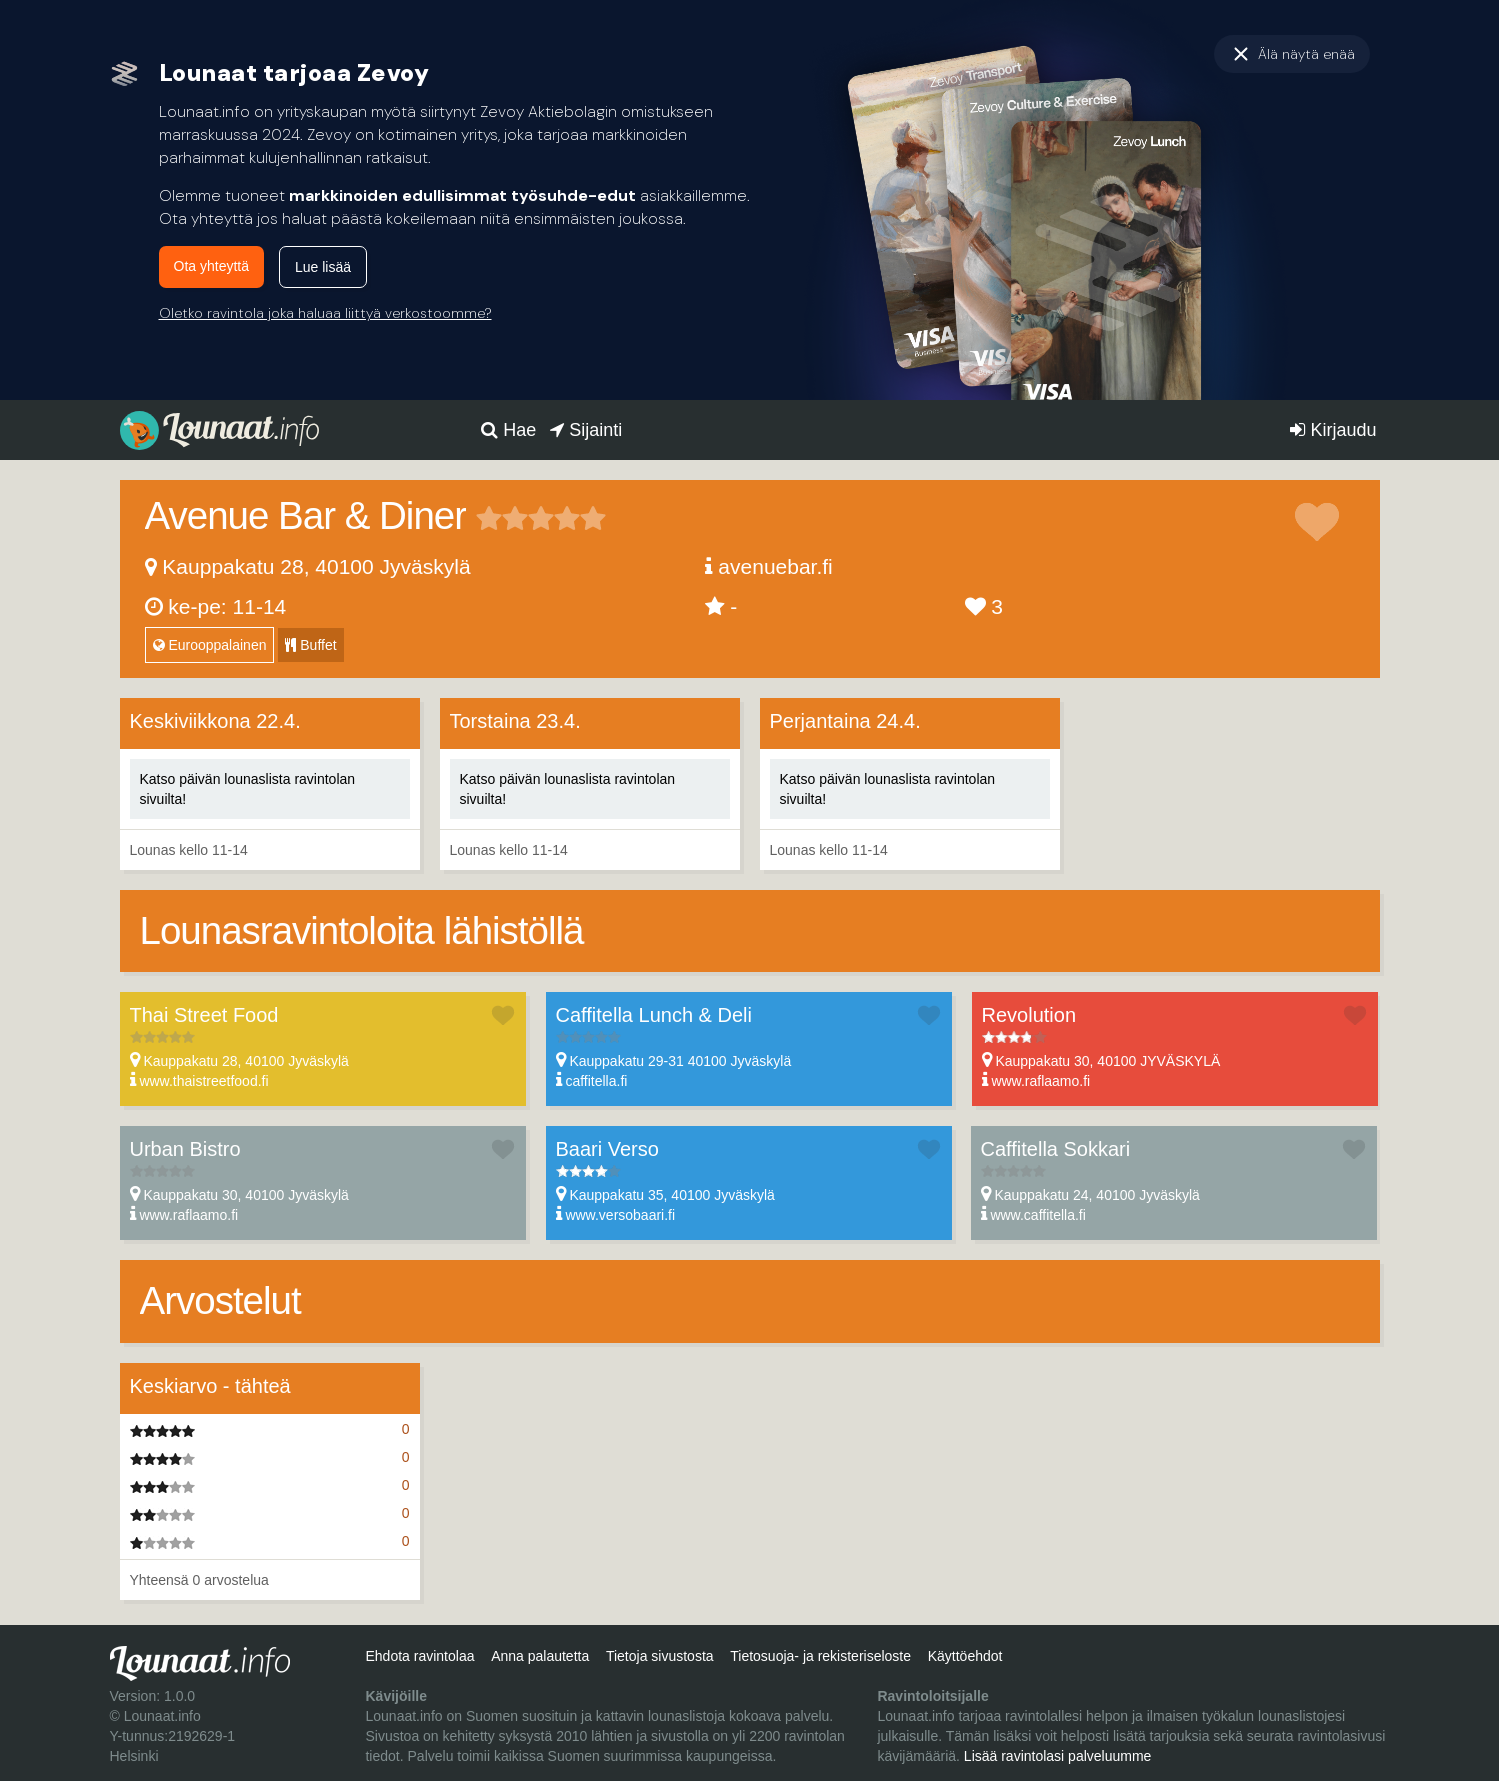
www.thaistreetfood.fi (203, 1081)
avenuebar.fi (775, 566)
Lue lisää (323, 267)
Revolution (1029, 1015)
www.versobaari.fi (620, 1215)
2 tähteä (502, 518)
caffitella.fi (596, 1081)
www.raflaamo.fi (1040, 1081)
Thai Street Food (204, 1015)
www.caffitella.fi (1037, 1215)
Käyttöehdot (965, 1656)
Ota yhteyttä (211, 266)
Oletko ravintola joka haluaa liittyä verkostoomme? (325, 313)
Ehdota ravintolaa (419, 1656)
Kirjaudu (1333, 430)
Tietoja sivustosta (660, 1656)
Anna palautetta (540, 1656)
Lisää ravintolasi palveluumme (1058, 1756)
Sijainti (586, 430)
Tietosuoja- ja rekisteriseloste (820, 1656)
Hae (508, 430)
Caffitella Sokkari (1056, 1149)
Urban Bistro (185, 1149)
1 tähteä (489, 518)
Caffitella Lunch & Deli (654, 1015)
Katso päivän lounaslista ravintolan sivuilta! (248, 789)
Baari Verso (607, 1149)
